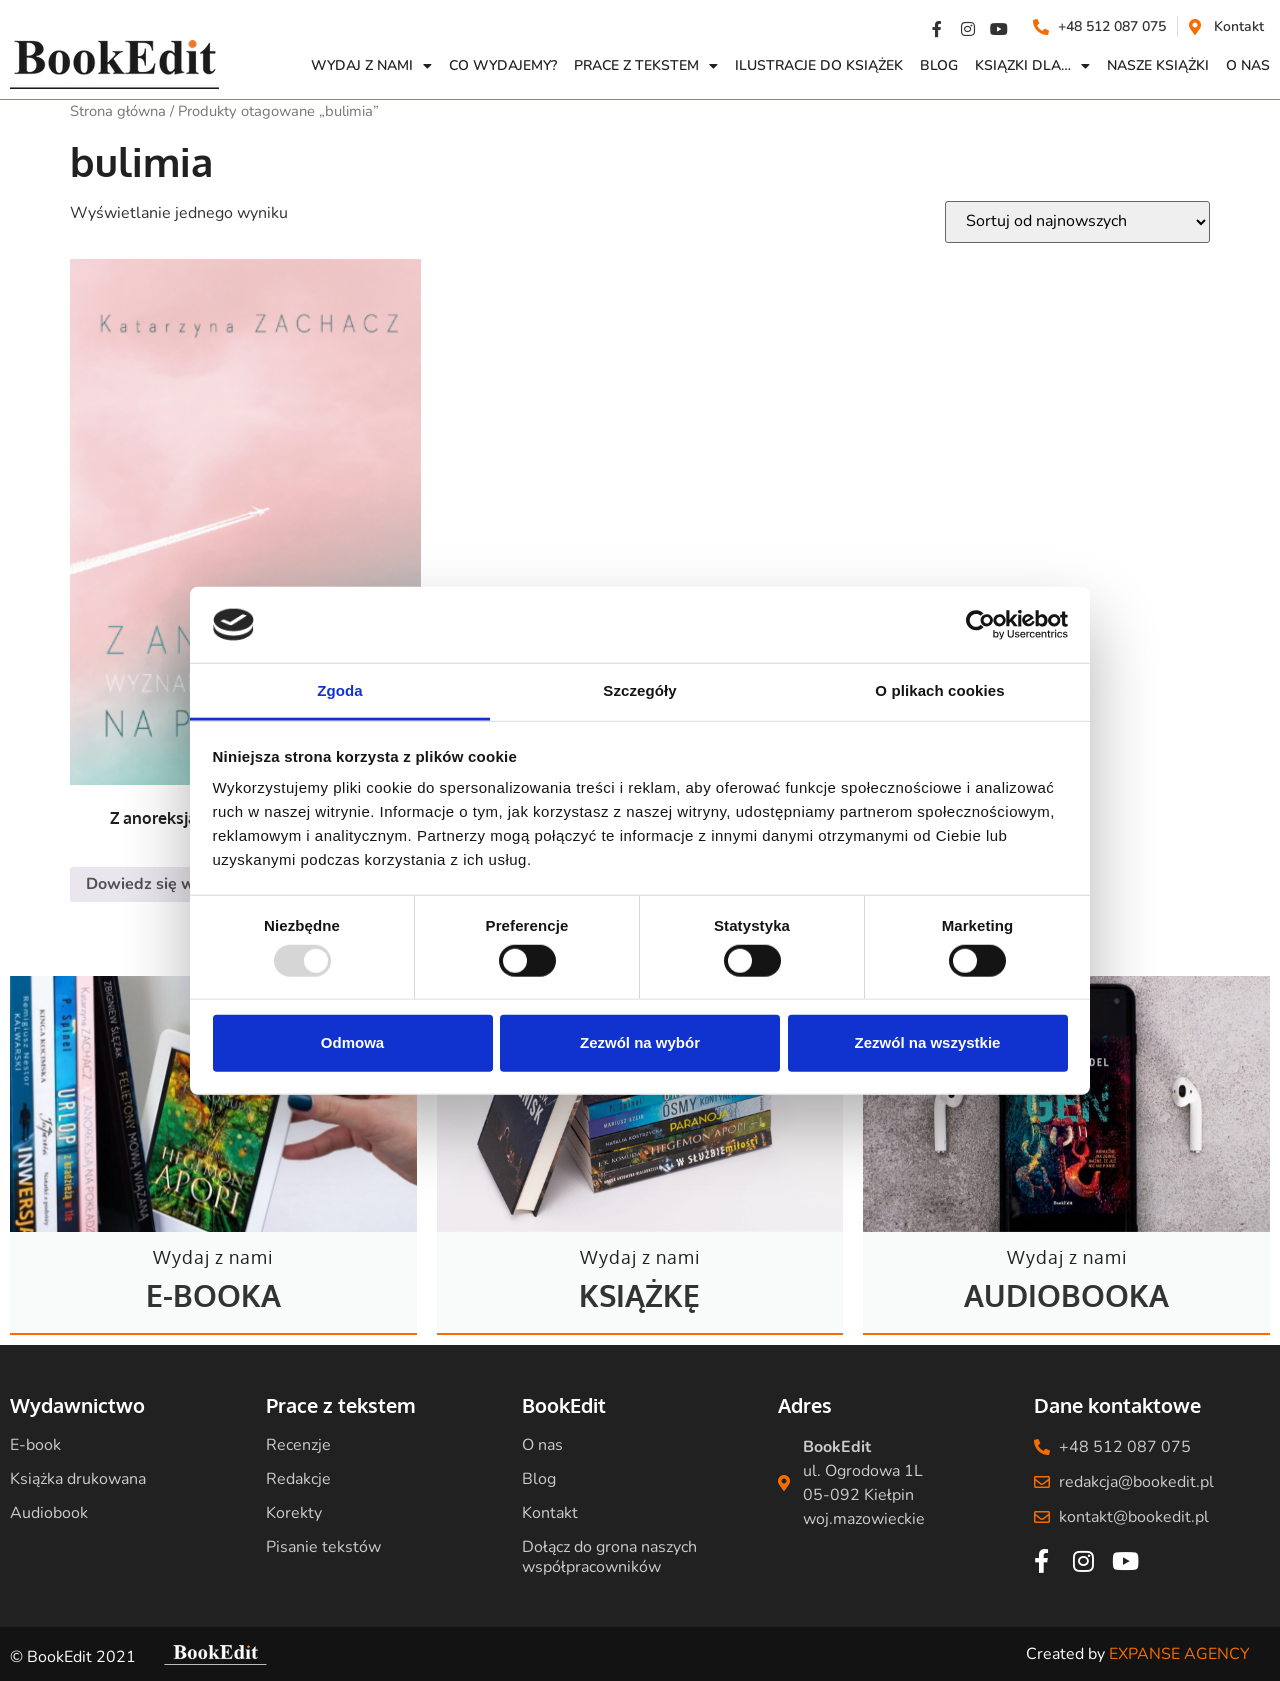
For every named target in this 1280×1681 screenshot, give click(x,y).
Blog (939, 65)
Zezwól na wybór (640, 1042)
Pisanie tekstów (323, 1547)
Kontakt (550, 1513)
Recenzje (298, 1445)
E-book (35, 1445)
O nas (542, 1445)
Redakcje (298, 1479)
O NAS (1248, 65)
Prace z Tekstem (646, 66)
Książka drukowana (78, 1479)
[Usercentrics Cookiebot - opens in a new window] (980, 625)
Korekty (294, 1513)
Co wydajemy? (503, 65)
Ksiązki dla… (1032, 66)
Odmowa (352, 1042)
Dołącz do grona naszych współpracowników (609, 1557)
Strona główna (118, 111)
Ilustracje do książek (819, 65)
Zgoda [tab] (340, 690)
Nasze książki (1158, 65)
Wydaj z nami (371, 66)
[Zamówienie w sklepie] (1077, 222)
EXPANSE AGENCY (1179, 1654)
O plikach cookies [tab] (939, 690)
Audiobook (49, 1513)
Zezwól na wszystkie (928, 1042)
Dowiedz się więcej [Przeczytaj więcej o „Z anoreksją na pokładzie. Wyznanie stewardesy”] (157, 884)
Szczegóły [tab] (639, 690)
